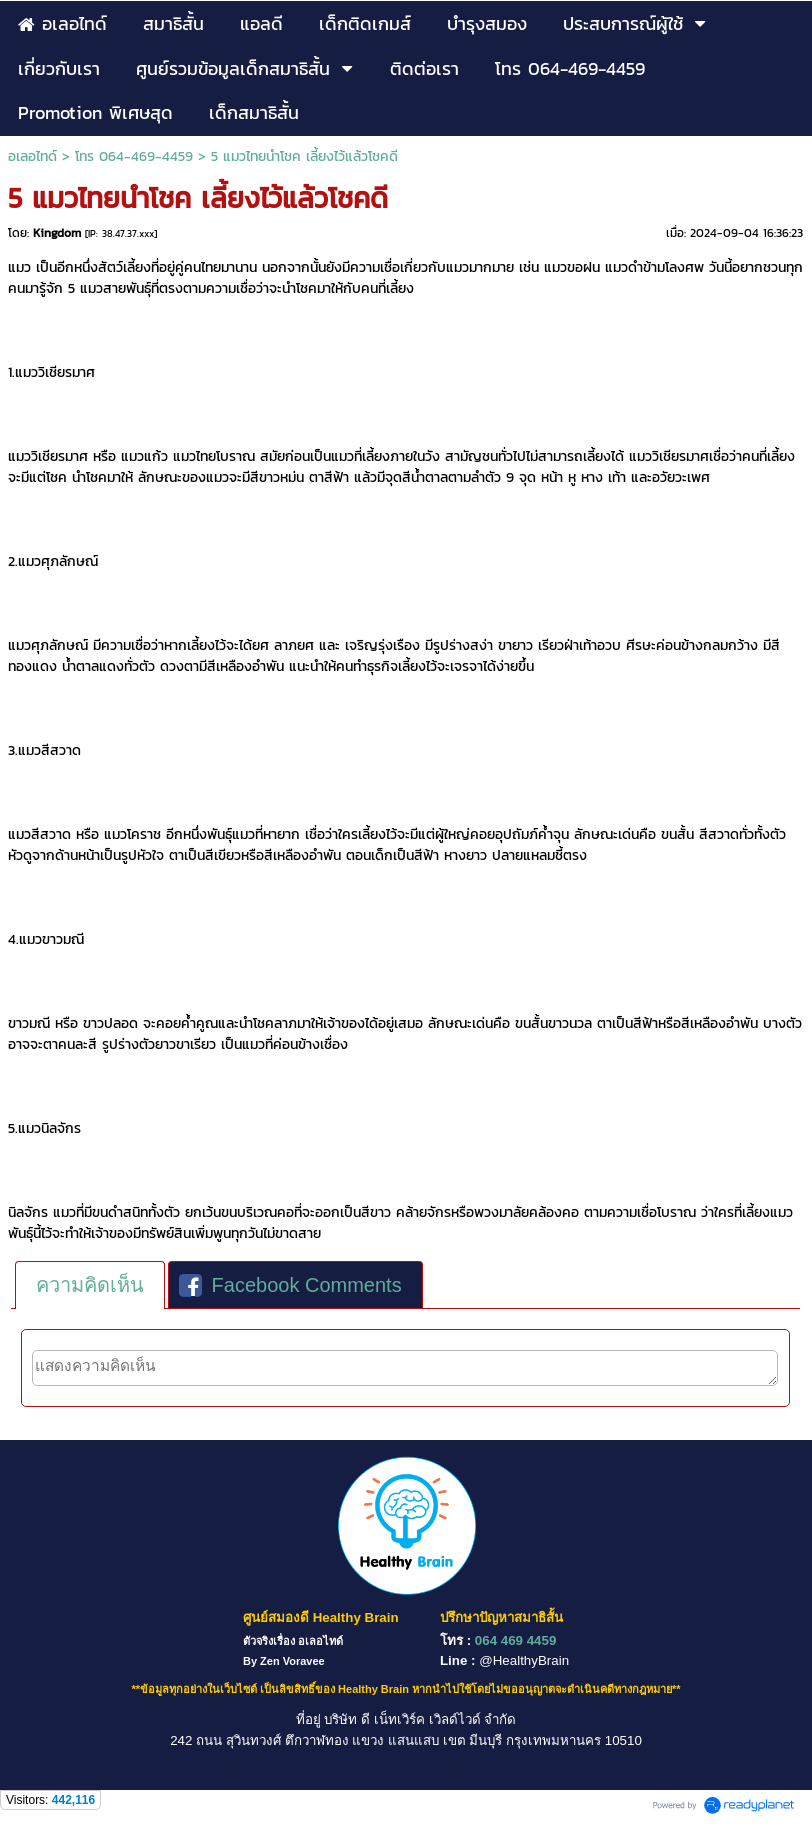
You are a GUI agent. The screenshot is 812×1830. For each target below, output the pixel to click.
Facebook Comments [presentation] (290, 1285)
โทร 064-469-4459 (134, 156)
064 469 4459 (516, 1640)
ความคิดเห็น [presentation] (90, 1285)
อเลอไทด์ (32, 156)
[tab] (90, 1285)
